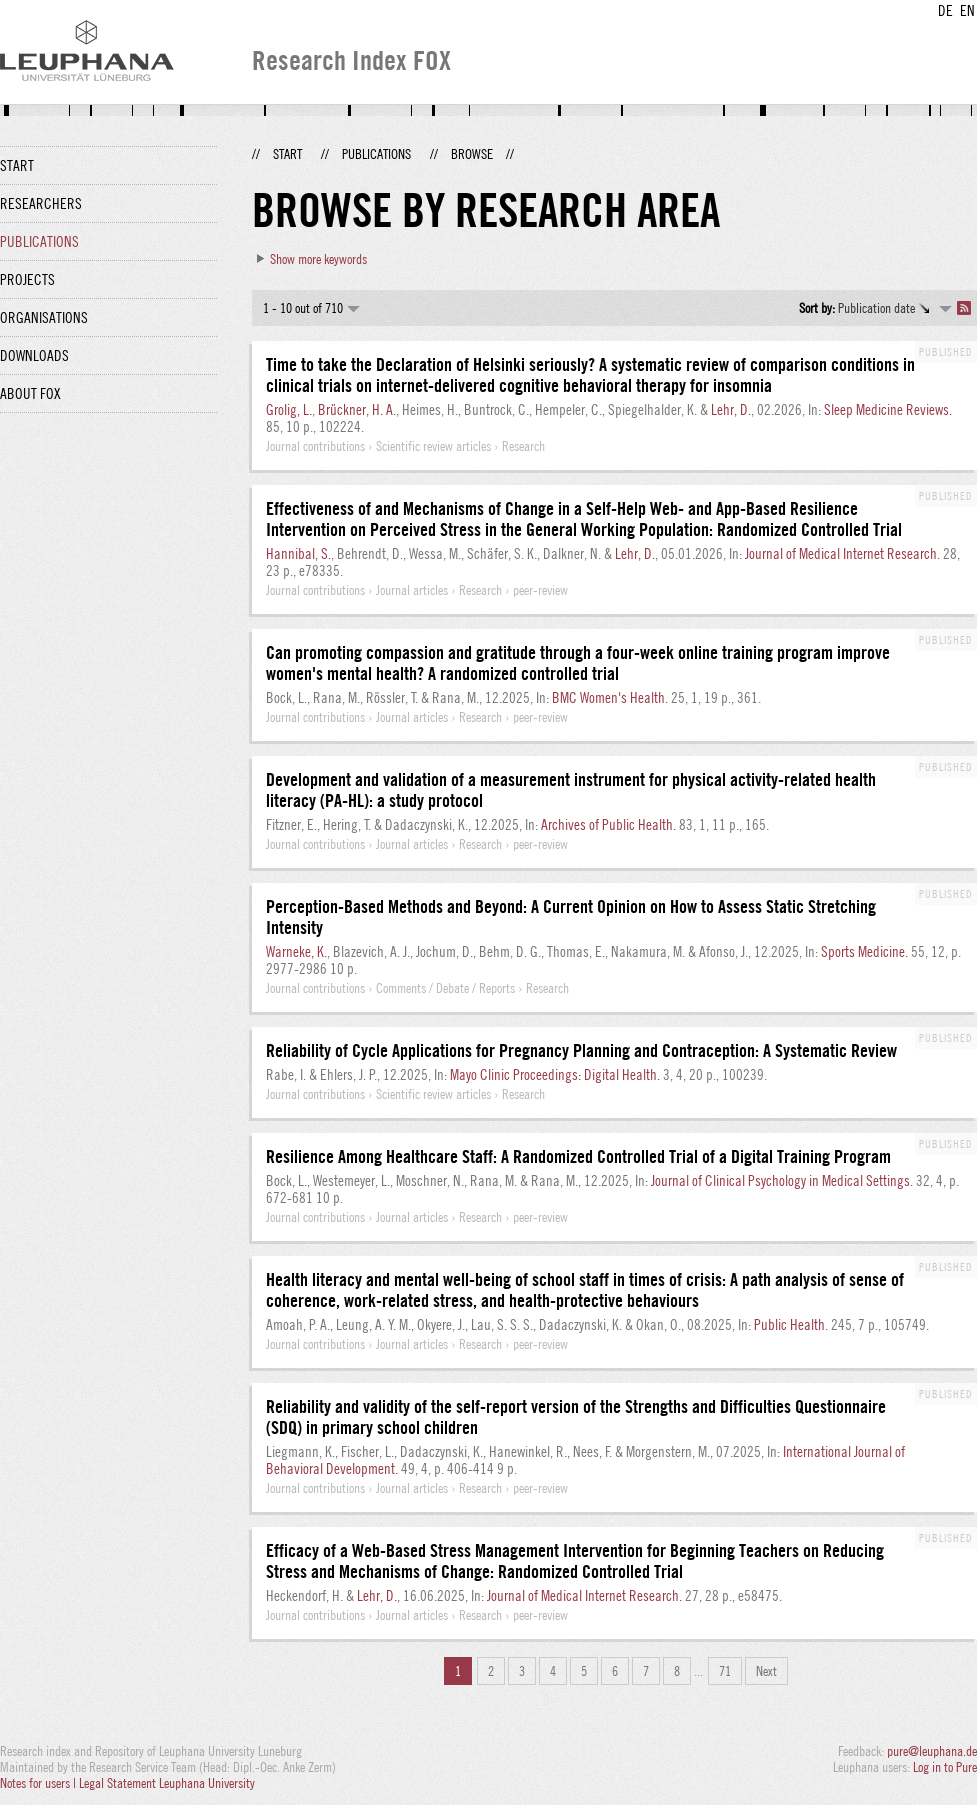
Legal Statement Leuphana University (167, 1783)
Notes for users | (39, 1783)
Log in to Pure (945, 1767)
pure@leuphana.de (932, 1751)
